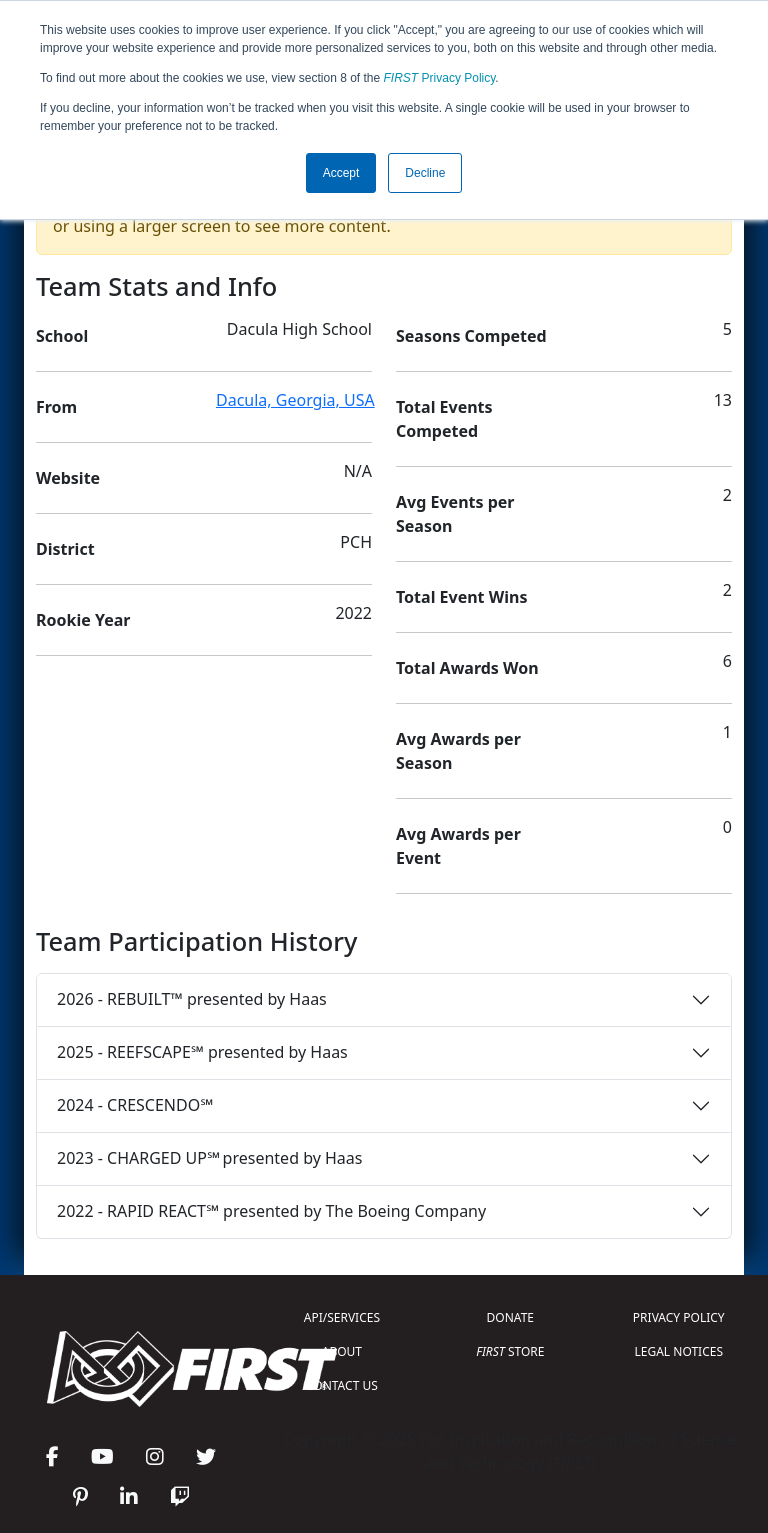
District (65, 549)
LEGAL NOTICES (679, 1351)
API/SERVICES (342, 1317)
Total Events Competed (444, 419)
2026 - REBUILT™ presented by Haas (192, 999)
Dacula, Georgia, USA (295, 400)
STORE (510, 1351)
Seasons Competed (471, 336)
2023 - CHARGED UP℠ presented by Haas (209, 1158)
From (56, 407)
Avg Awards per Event (458, 846)
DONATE (510, 1317)
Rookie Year (83, 620)
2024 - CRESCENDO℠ (135, 1105)
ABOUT (342, 1351)
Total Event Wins (461, 597)
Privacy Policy (440, 78)
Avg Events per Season (455, 514)
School (62, 336)
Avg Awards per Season (458, 751)
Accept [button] (341, 173)
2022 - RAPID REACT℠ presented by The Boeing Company (271, 1211)
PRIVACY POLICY (679, 1317)
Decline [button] (425, 173)
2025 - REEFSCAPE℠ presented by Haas (202, 1052)
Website (68, 478)
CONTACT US (342, 1385)
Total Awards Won (467, 668)
